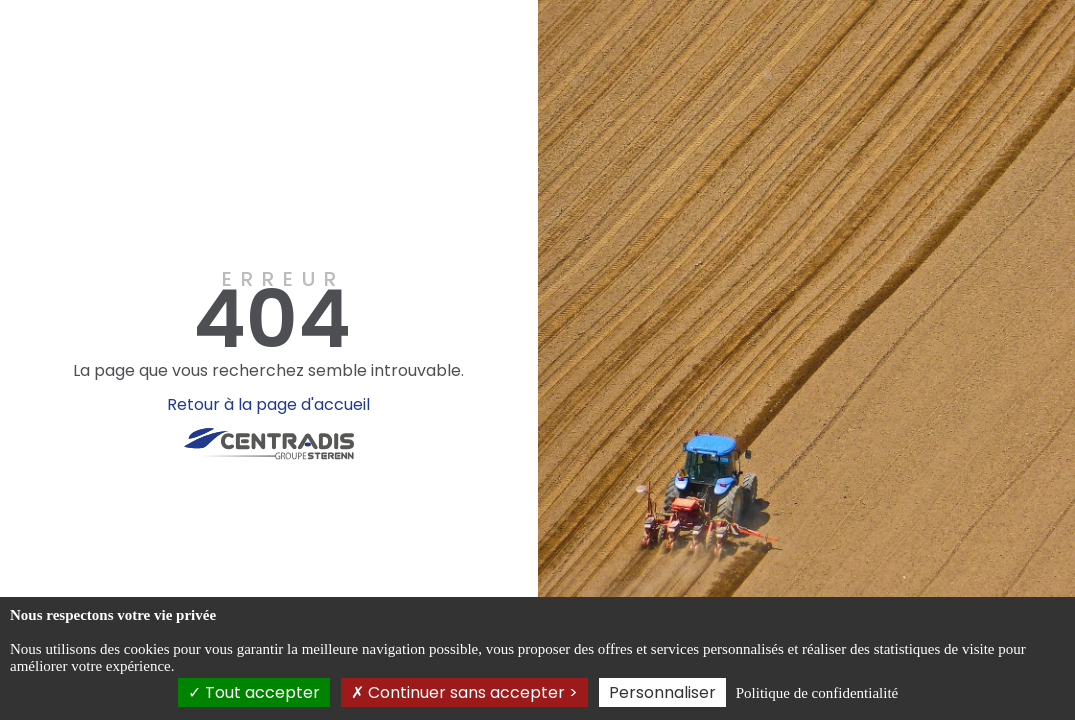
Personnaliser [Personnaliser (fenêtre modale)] (662, 692)
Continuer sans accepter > (464, 692)
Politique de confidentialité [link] (817, 693)
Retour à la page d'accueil (268, 404)
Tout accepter (254, 692)
